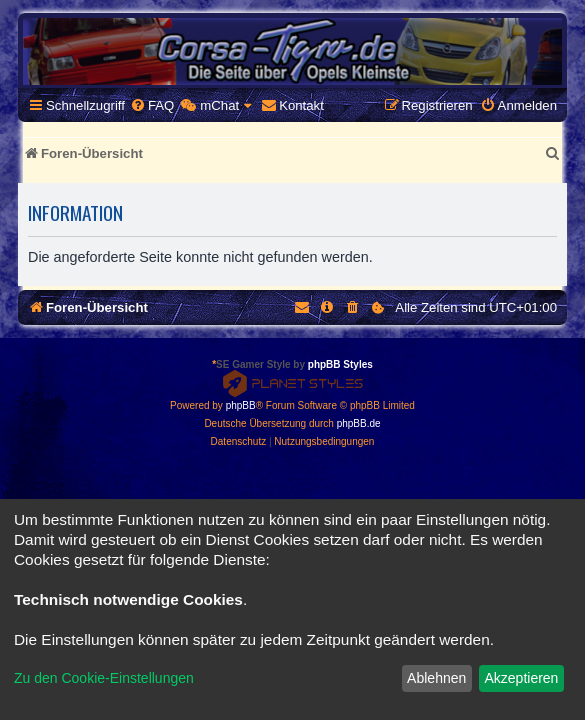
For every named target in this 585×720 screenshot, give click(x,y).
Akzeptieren (521, 678)
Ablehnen (436, 678)
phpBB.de (359, 423)
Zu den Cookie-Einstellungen (104, 678)
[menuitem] (152, 105)
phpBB (241, 405)
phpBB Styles (340, 364)
